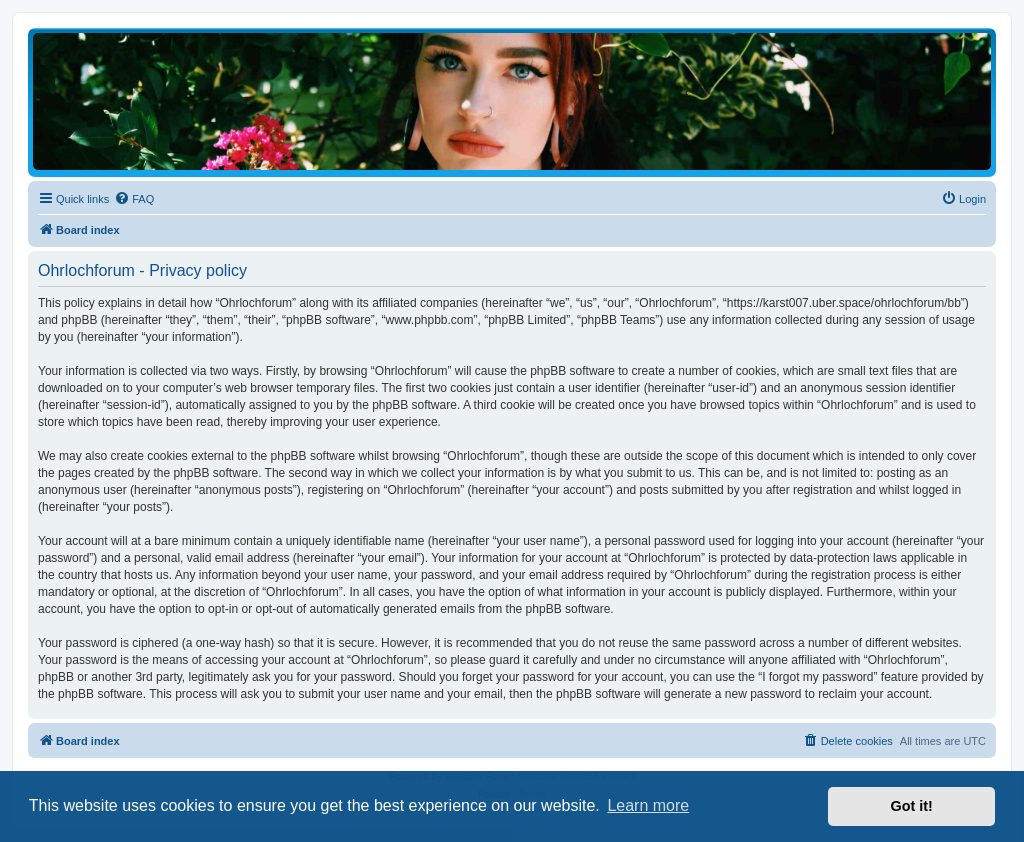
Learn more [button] (648, 805)
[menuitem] (134, 199)
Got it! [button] (912, 806)
